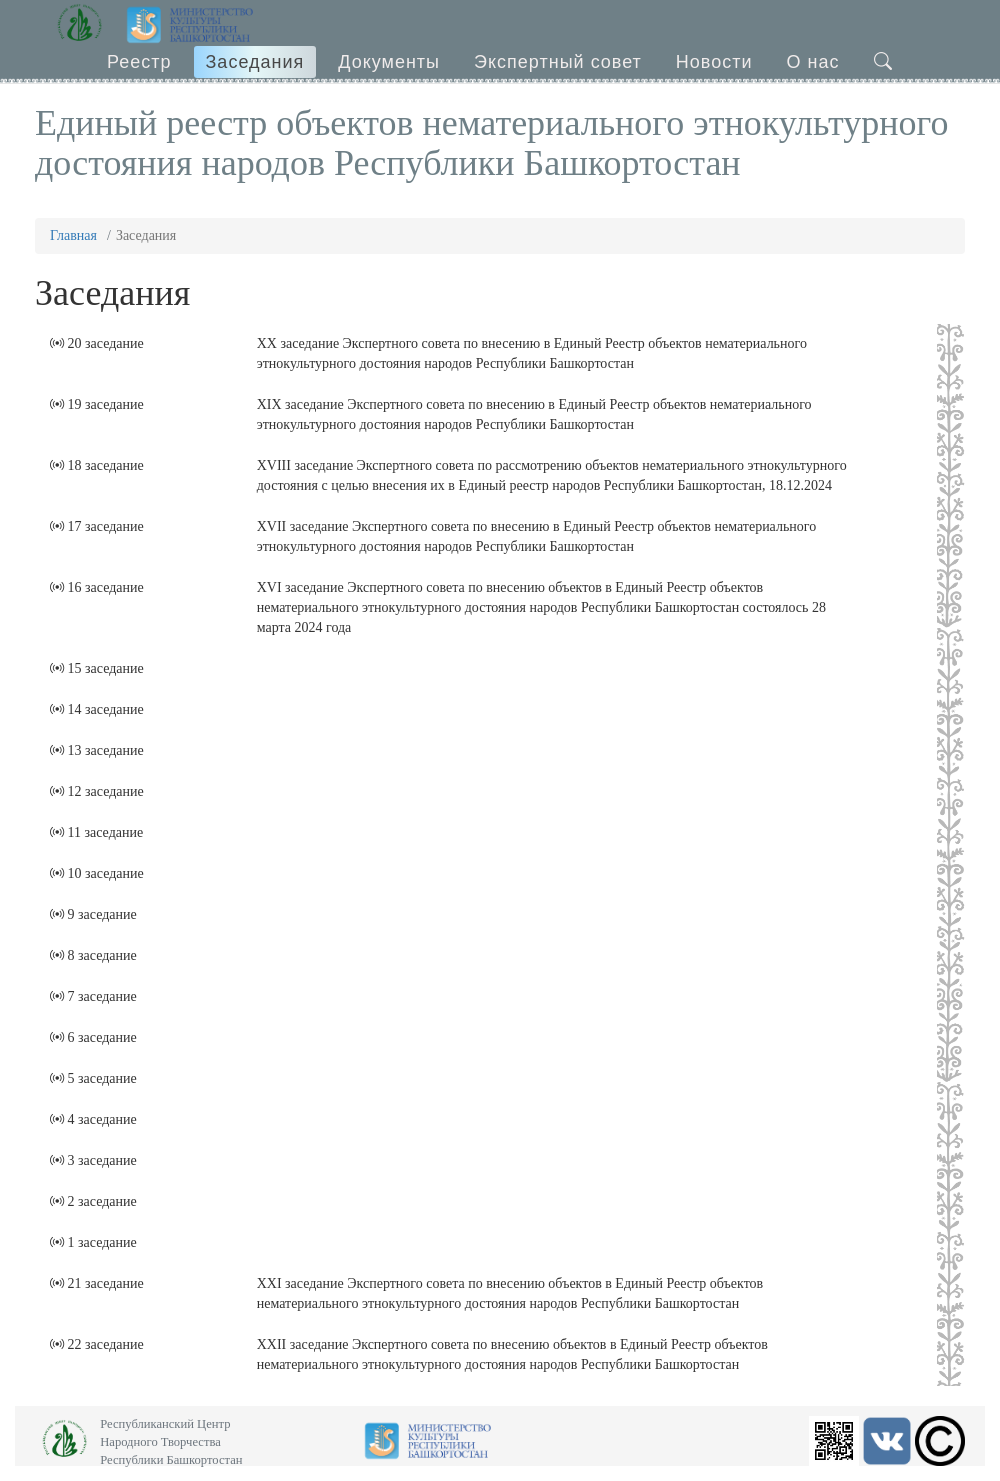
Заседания (255, 62)
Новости (714, 62)
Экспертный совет (558, 62)
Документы (389, 62)
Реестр (139, 62)
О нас (813, 62)
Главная (73, 235)
